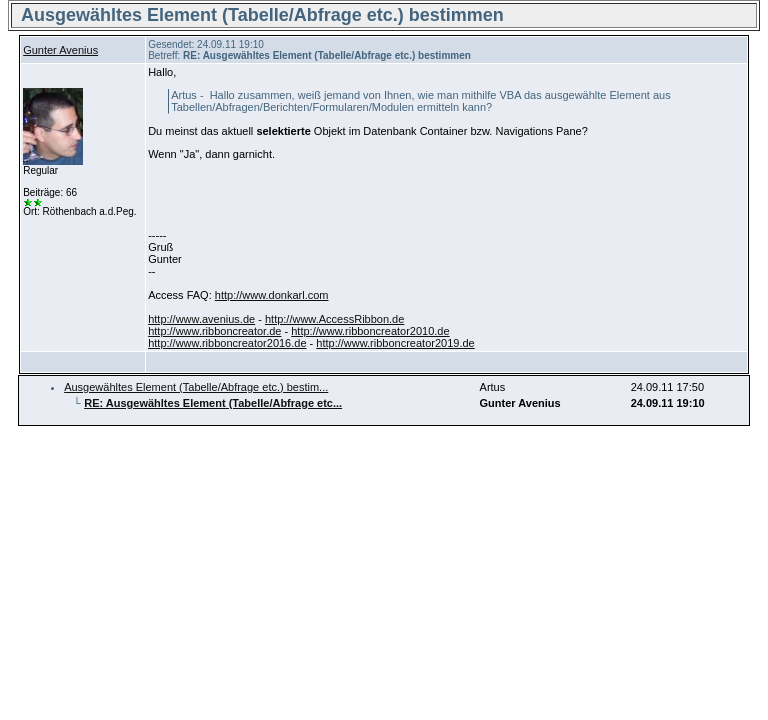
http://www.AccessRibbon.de (334, 319)
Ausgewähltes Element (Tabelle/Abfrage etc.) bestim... (196, 387)
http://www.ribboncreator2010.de (370, 331)
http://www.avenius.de (201, 319)
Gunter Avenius (60, 50)
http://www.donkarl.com (272, 295)
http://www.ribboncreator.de (214, 331)
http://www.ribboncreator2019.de (395, 343)
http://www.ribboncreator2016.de (227, 343)
